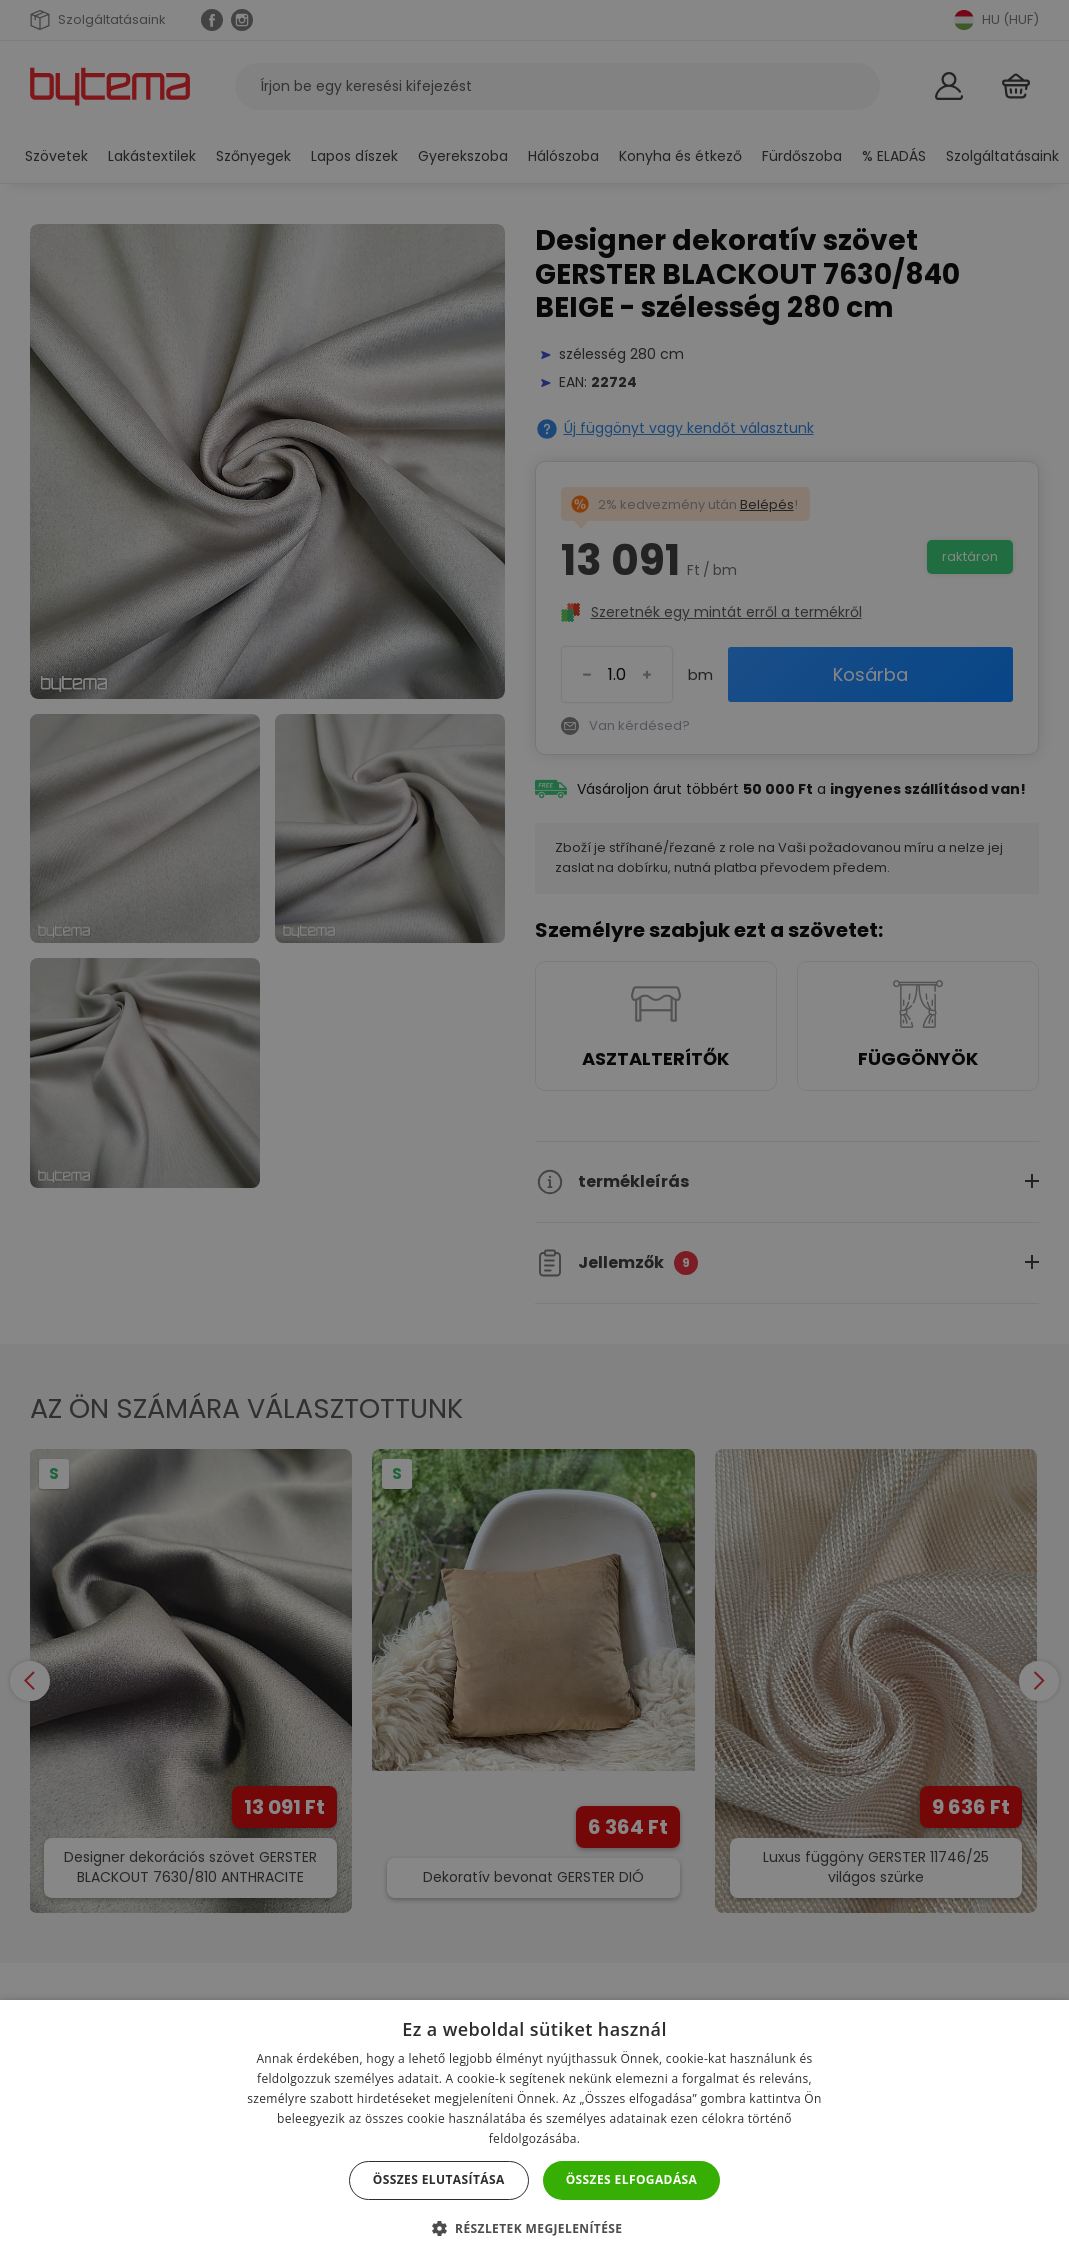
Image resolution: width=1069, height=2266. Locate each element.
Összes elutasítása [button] (439, 2179)
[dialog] (534, 1133)
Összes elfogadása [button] (632, 2179)
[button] (535, 2228)
